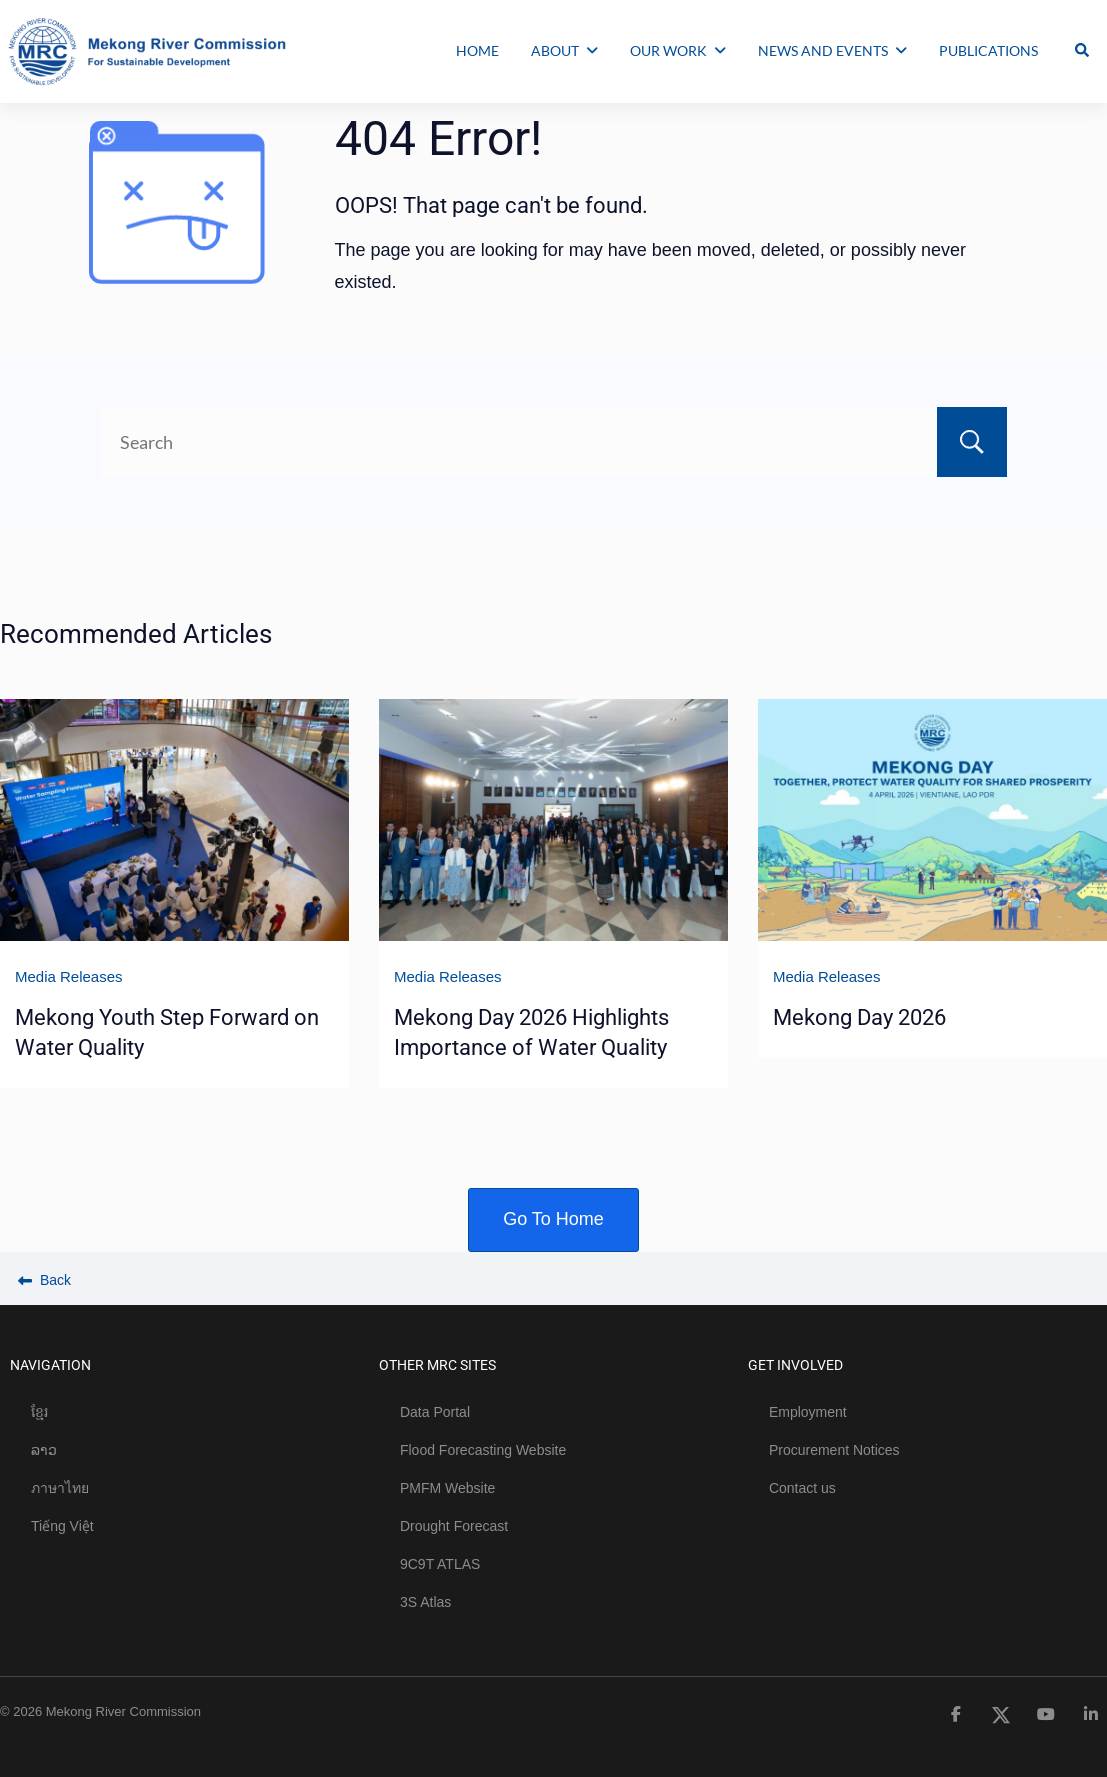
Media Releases (69, 976)
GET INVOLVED (795, 1365)
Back (44, 1280)
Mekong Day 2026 (859, 1017)
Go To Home (553, 1219)
